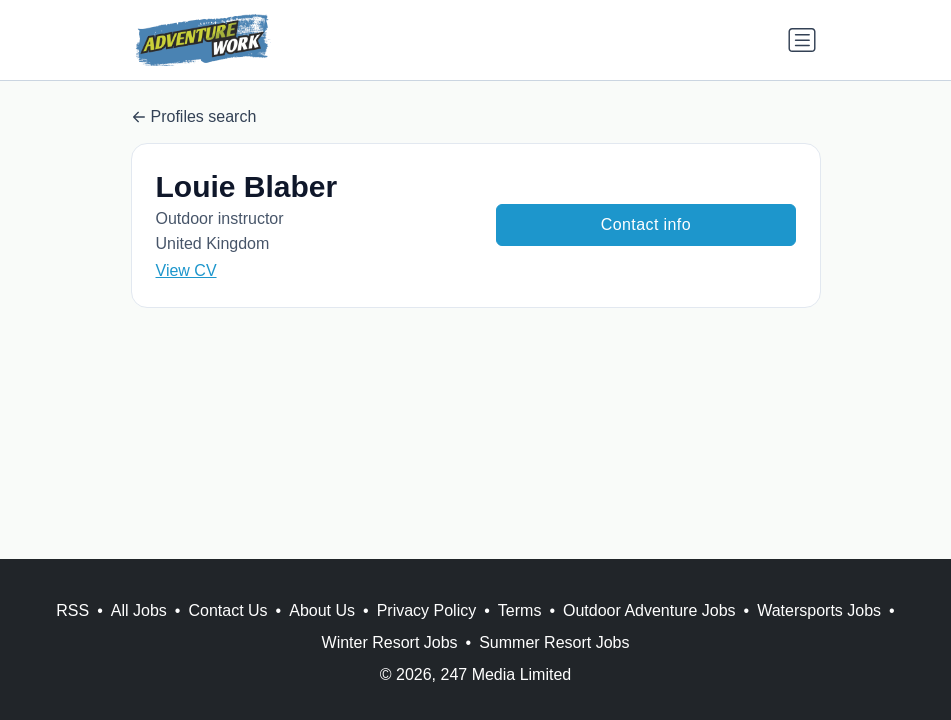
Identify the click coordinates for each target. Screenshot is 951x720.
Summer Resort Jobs (554, 642)
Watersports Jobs (819, 610)
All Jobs (139, 610)
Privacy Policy (427, 610)
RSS (72, 610)
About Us (322, 610)
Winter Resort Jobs (390, 642)
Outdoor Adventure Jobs (649, 610)
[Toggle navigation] (802, 40)
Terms (520, 610)
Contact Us (227, 610)
